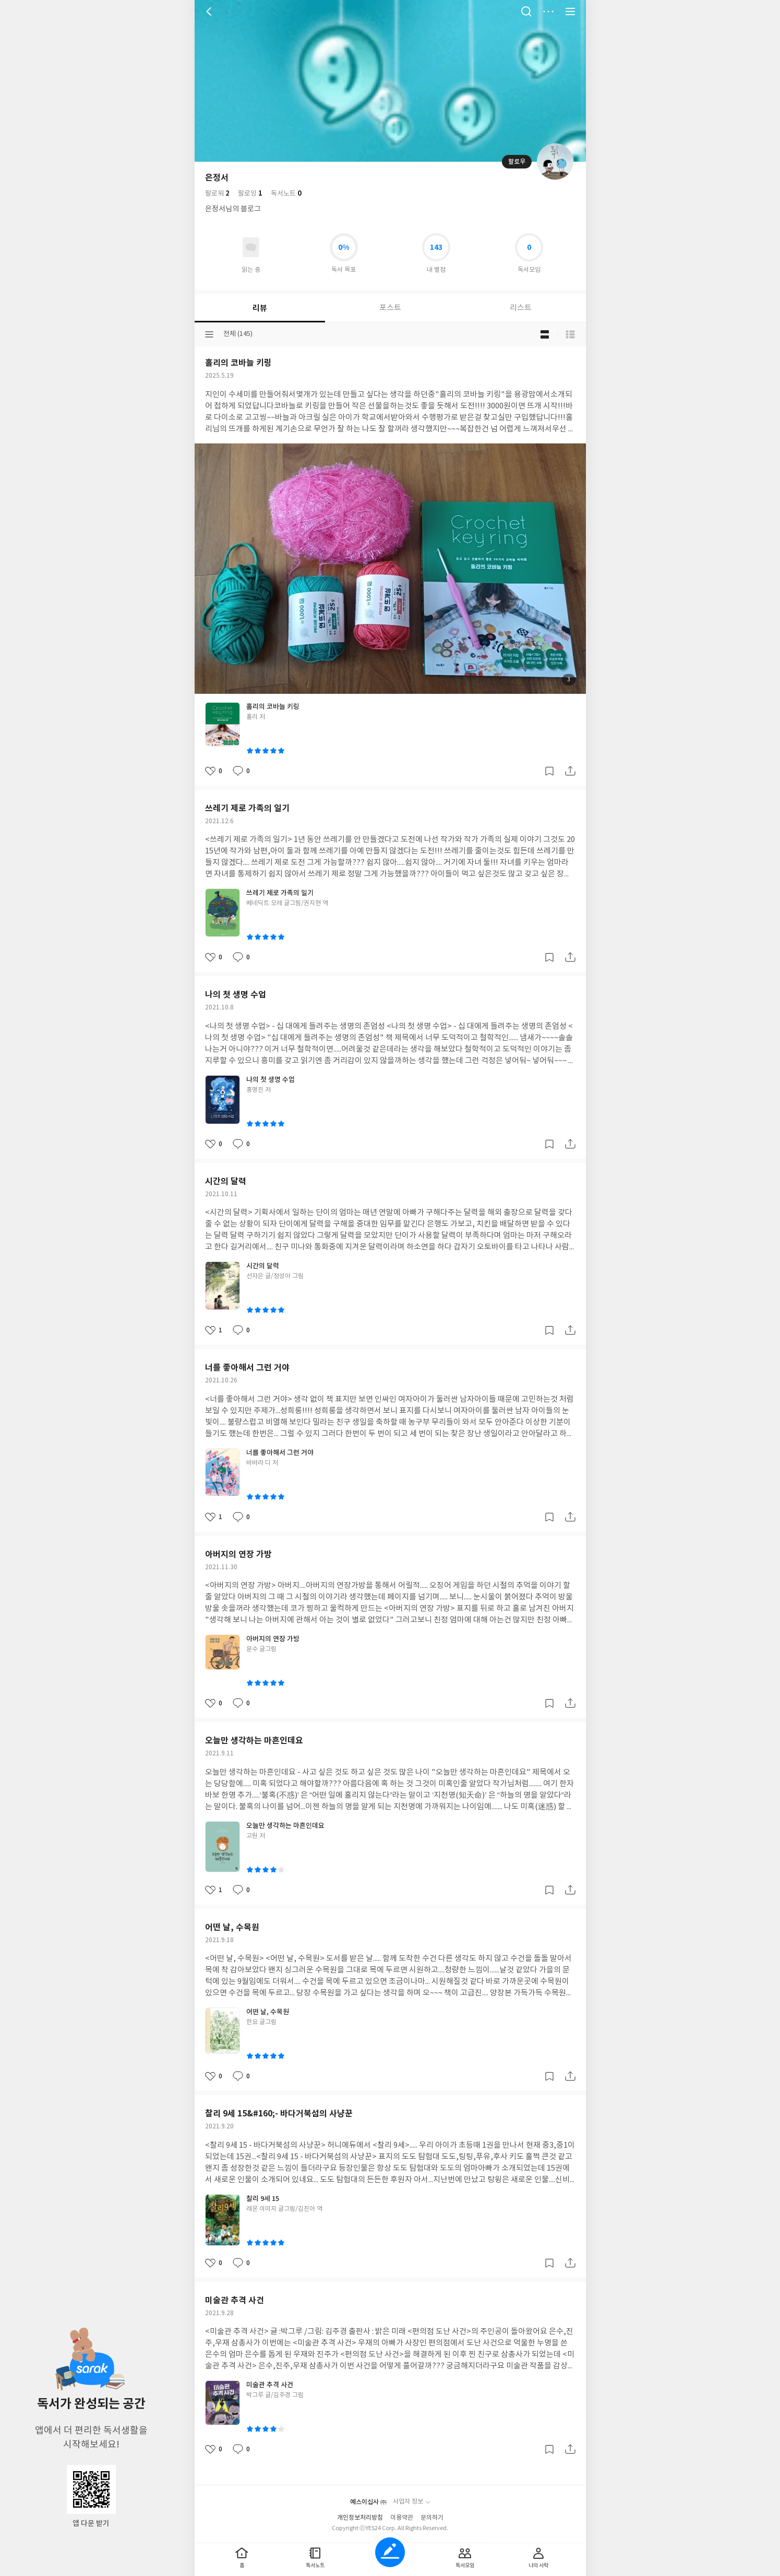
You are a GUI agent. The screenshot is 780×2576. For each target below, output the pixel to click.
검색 (526, 11)
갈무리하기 (549, 771)
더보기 (548, 11)
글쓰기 (390, 2552)
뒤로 (210, 11)
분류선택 (209, 334)
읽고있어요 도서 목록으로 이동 (251, 247)
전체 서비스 (570, 11)
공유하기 (570, 771)
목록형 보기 (570, 334)
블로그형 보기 (545, 334)
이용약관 (401, 2517)
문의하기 (432, 2517)
